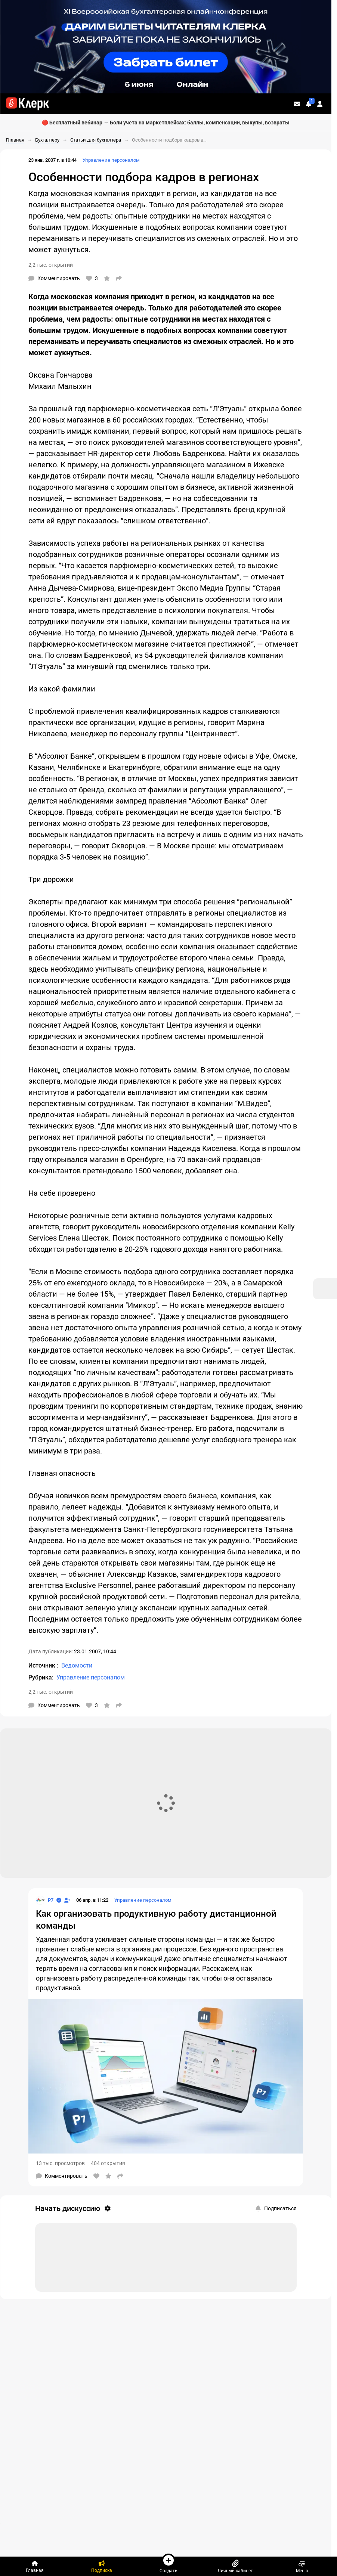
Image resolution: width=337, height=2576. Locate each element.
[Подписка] (101, 2566)
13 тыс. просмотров (60, 2163)
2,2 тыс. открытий (50, 265)
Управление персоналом (111, 160)
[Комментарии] (54, 278)
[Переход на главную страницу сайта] (27, 104)
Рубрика (40, 1677)
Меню (302, 2566)
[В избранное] (107, 278)
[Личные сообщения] (297, 104)
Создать (168, 2563)
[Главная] (34, 2566)
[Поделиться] (119, 278)
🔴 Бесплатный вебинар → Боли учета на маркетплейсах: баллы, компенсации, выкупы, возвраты (166, 123)
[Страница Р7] (44, 1900)
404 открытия (108, 2163)
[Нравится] (92, 278)
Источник (42, 1665)
